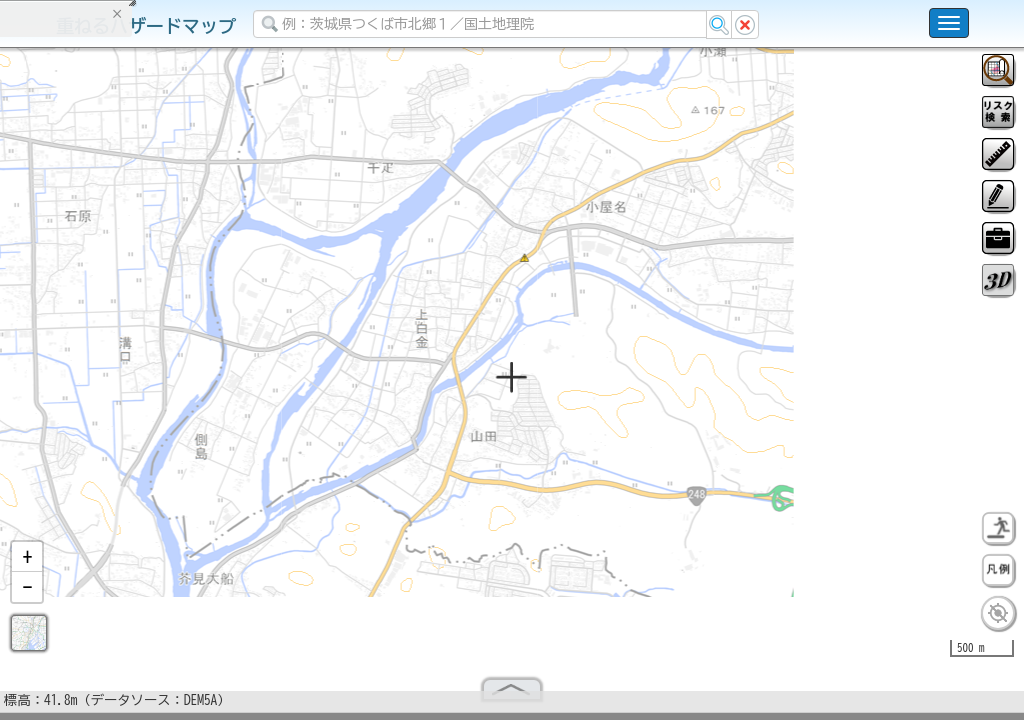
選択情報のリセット (211, 394)
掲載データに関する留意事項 (109, 340)
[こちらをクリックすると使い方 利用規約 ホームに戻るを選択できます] (949, 23)
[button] (27, 565)
